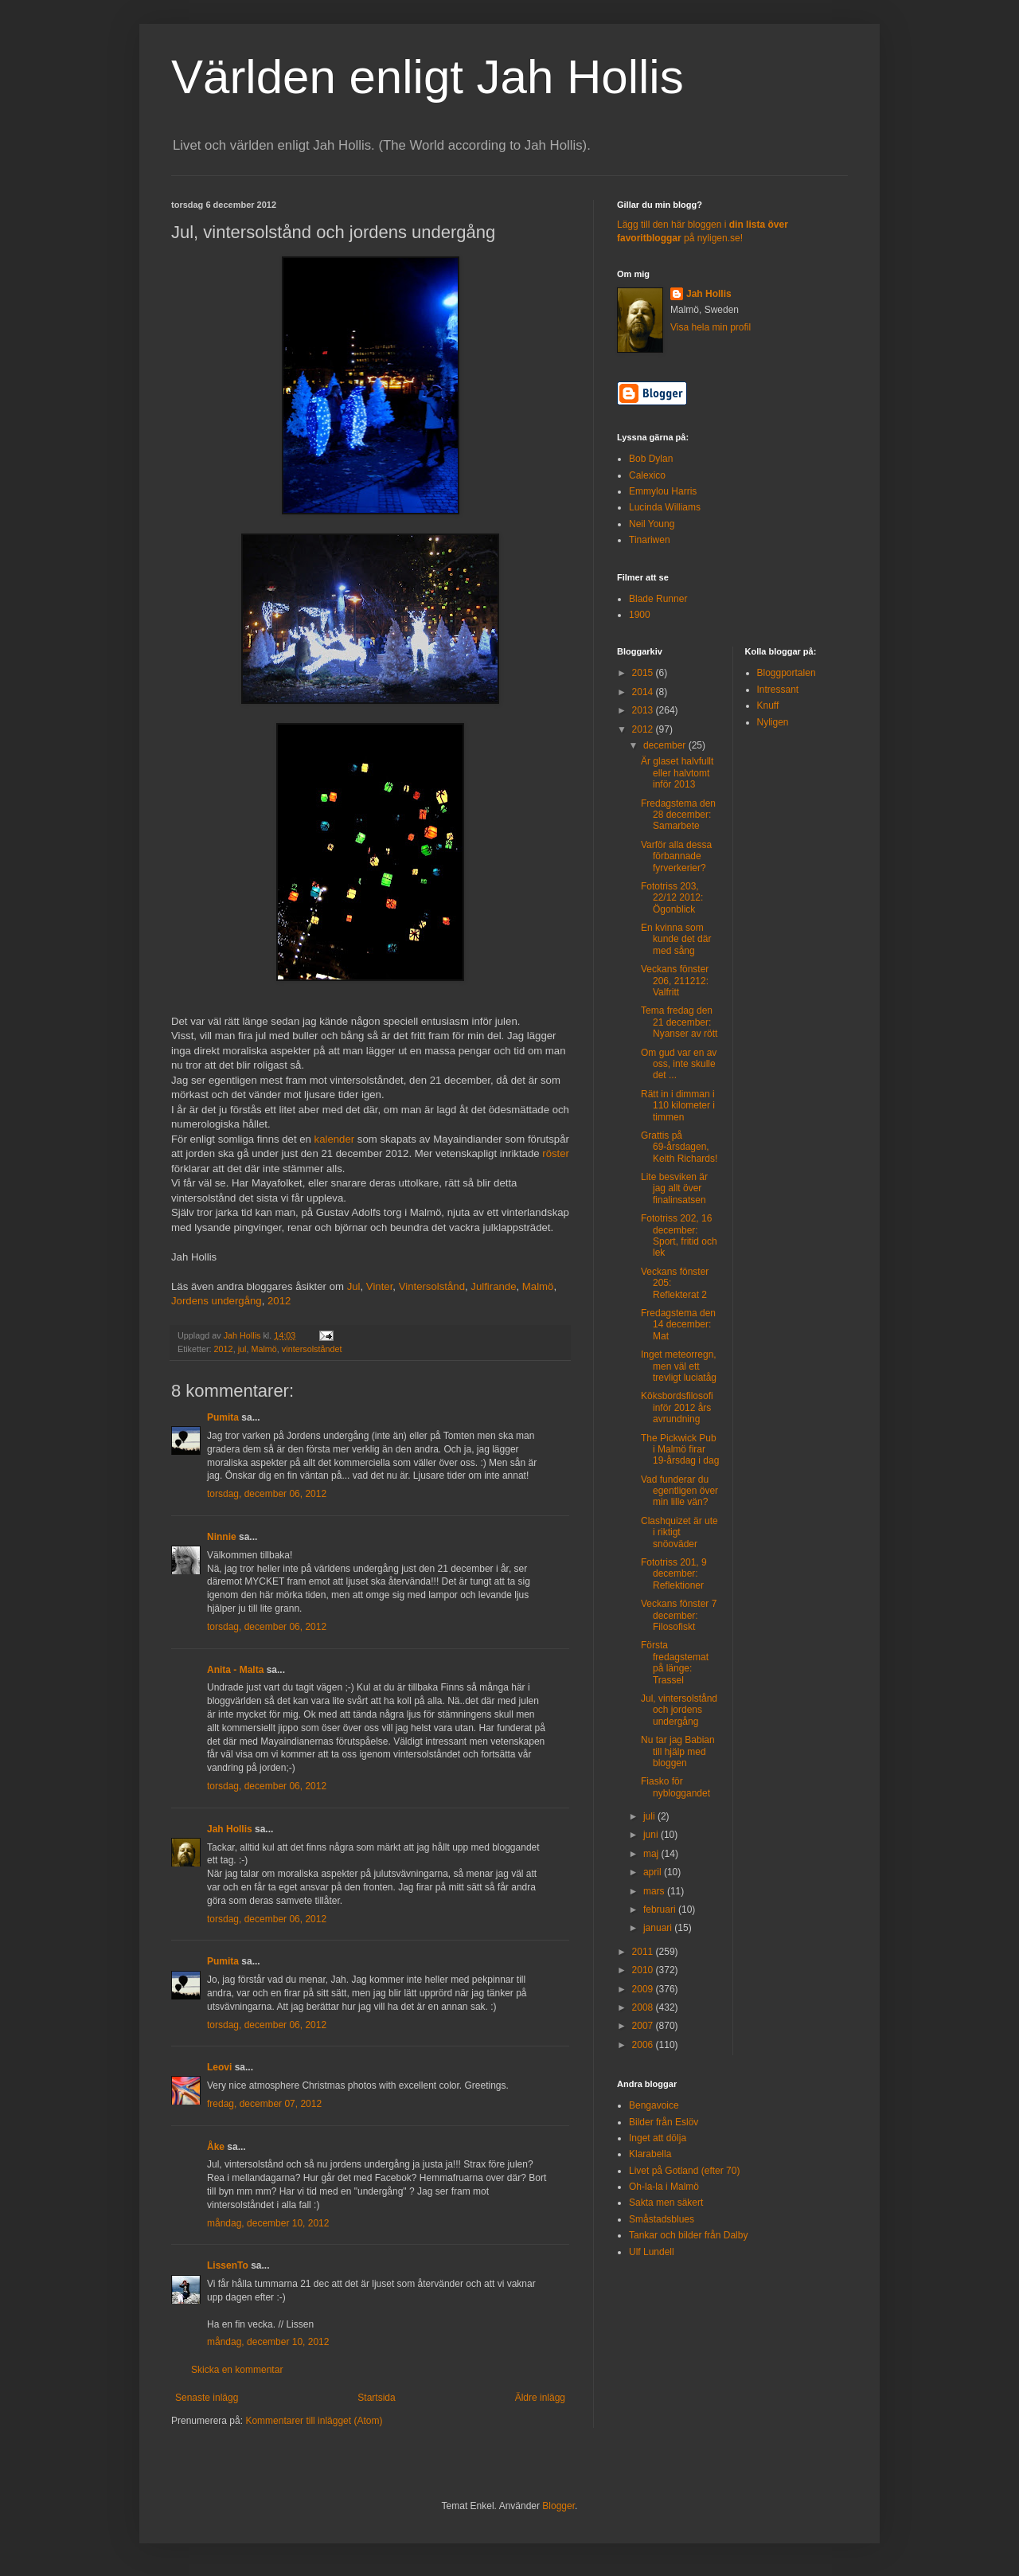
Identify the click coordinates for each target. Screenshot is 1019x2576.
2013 (644, 710)
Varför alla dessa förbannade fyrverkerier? (676, 856)
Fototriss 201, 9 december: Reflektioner (674, 1574)
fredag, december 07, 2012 (264, 2103)
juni (652, 1834)
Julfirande (493, 1286)
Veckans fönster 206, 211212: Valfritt (675, 981)
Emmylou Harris (663, 491)
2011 (644, 1951)
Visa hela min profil (710, 327)
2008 (644, 2007)
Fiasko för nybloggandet (675, 1787)
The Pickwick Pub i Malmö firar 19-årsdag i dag (680, 1450)
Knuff (768, 705)
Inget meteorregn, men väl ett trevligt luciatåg (678, 1366)
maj (652, 1853)
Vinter (379, 1286)
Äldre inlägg (540, 2397)
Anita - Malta (235, 1669)
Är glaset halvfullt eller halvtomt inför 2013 (677, 773)
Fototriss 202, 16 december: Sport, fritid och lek (679, 1235)
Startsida (376, 2397)
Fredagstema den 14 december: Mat (678, 1325)
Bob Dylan (651, 458)
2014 (644, 692)
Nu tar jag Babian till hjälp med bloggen (678, 1751)
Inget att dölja (657, 2138)
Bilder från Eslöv (663, 2122)
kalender (334, 1139)
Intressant (778, 689)
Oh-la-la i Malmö (664, 2186)
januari (658, 1927)
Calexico (647, 475)
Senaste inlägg (206, 2397)
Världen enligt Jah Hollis (427, 77)
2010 (644, 1970)
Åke (215, 2146)
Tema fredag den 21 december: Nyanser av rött (679, 1022)
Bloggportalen (786, 672)
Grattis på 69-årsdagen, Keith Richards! (679, 1147)
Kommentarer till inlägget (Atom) (313, 2420)
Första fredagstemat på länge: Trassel (675, 1662)
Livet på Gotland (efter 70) (684, 2170)
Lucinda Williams (665, 507)
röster (555, 1153)
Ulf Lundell (651, 2251)
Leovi (219, 2067)
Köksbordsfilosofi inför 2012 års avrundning (677, 1407)
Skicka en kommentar (237, 2369)
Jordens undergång (216, 1301)
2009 (644, 1989)
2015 (644, 672)
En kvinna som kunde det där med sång (676, 939)
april (653, 1872)
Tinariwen (649, 539)
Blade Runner (658, 598)
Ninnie (221, 1536)
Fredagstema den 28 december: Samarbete (678, 815)
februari (660, 1909)
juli (650, 1816)
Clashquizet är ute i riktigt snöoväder (679, 1532)
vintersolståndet (312, 1349)
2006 (644, 2044)
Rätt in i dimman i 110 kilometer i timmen (678, 1106)
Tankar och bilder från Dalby (688, 2235)
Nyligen (773, 722)
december (666, 745)
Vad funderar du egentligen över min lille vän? (679, 1491)
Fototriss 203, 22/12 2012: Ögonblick (672, 898)
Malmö (538, 1286)
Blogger (558, 2506)
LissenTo (227, 2265)
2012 (279, 1301)
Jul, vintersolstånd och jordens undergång (679, 1710)
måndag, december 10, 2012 (268, 2223)
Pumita (223, 1417)
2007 (644, 2025)
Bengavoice (654, 2105)
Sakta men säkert (666, 2202)
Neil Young (651, 524)
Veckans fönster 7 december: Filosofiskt (678, 1615)
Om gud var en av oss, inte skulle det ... (678, 1064)
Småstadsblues (661, 2219)
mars (655, 1891)
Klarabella (650, 2154)
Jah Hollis (229, 1829)
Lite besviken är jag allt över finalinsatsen (674, 1188)
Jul (354, 1286)
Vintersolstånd (432, 1286)
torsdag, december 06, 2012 (266, 1493)
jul (242, 1349)
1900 (639, 614)
